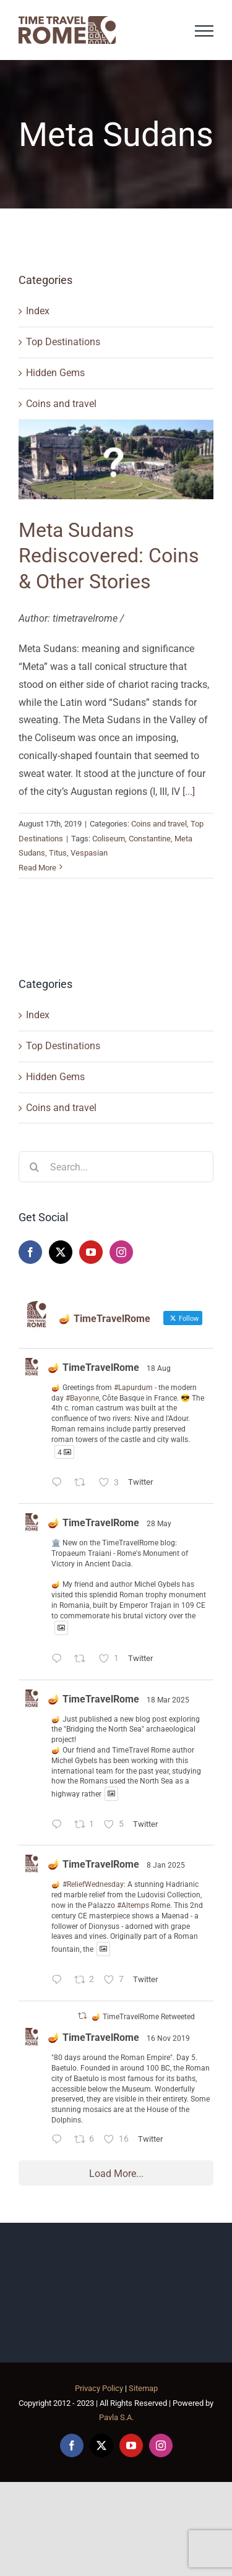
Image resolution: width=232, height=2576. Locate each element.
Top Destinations (63, 342)
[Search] (34, 1166)
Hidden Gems (55, 373)
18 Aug (159, 1368)
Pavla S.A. (116, 2417)
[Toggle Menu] (204, 30)
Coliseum (108, 838)
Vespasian (89, 852)
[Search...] (116, 1166)
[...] (189, 791)
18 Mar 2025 (168, 1700)
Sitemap (143, 2388)
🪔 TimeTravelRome (93, 1367)
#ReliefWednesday (93, 1884)
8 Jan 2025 (166, 1865)
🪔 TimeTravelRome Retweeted (143, 2016)
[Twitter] (60, 1252)
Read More (37, 867)
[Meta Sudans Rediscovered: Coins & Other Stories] (116, 459)
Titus (58, 852)
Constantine (150, 838)
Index (37, 311)
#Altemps (133, 1905)
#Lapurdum (133, 1387)
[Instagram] (121, 1252)
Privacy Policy (99, 2388)
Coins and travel (61, 404)
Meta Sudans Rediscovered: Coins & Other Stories (109, 555)
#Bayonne (82, 1398)
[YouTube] (91, 1252)
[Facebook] (30, 1252)
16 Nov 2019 (168, 2038)
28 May (159, 1523)
